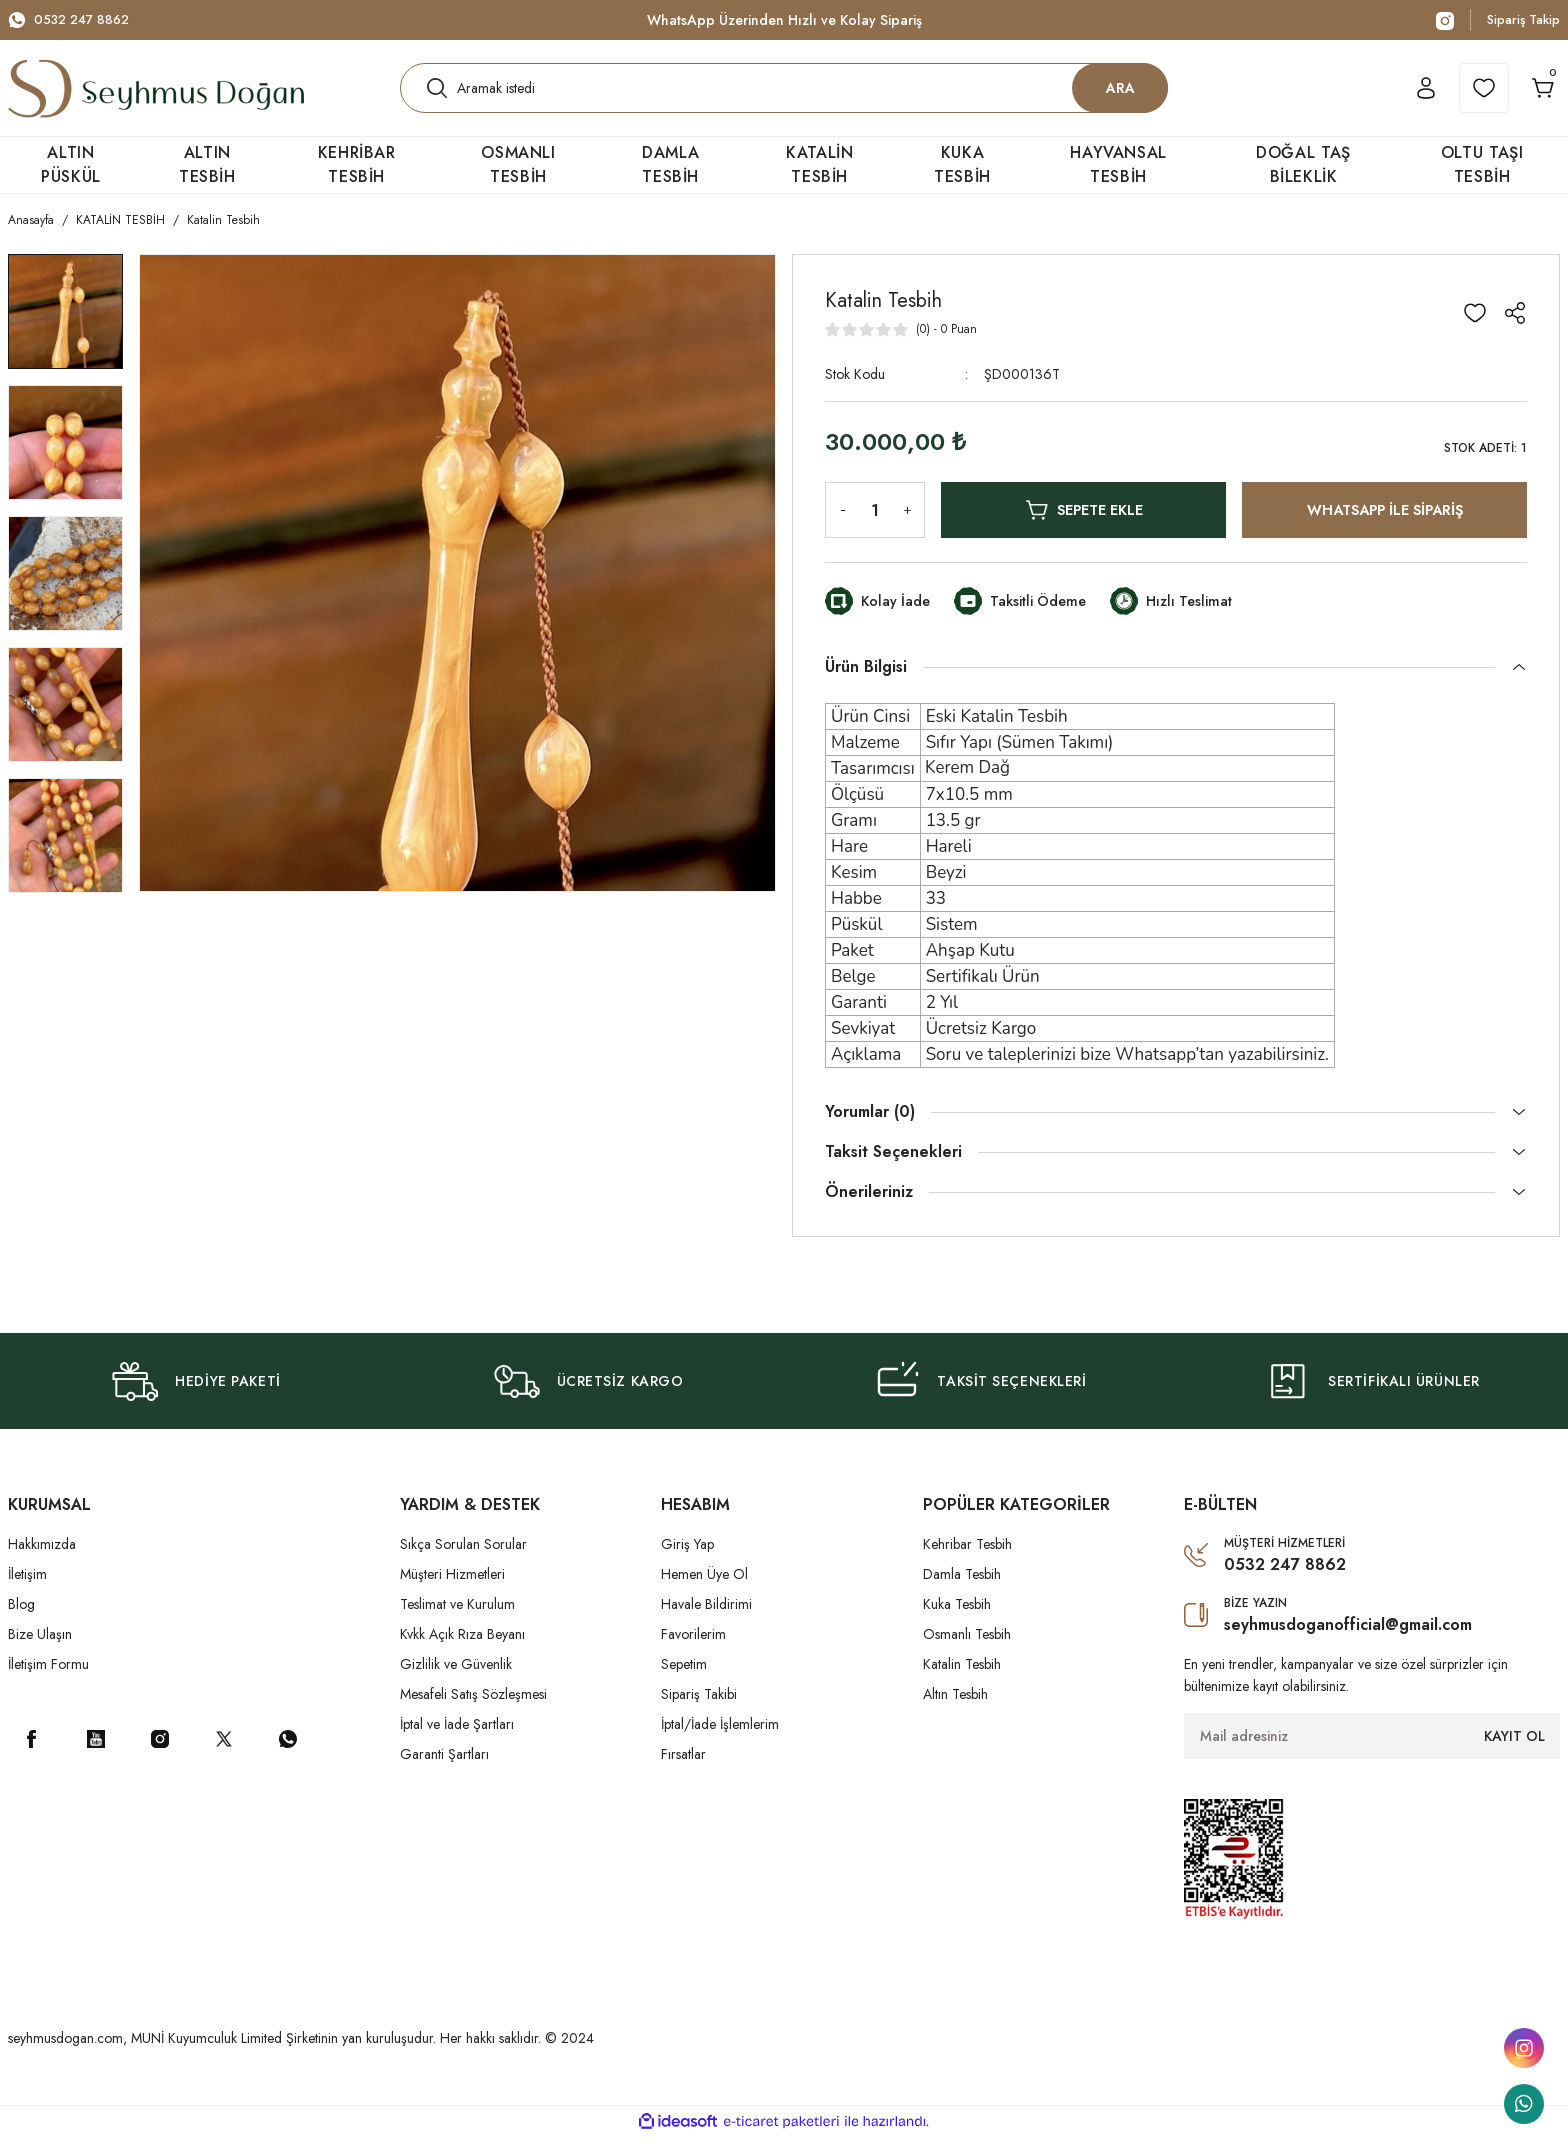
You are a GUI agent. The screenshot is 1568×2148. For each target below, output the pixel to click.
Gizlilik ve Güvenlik (456, 1676)
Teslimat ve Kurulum (457, 1616)
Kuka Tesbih (957, 1616)
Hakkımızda (42, 1556)
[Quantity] (875, 522)
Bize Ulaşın (40, 1646)
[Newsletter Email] (1372, 1748)
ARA (1120, 93)
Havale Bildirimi (706, 1616)
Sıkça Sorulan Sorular (463, 1556)
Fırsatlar (683, 1766)
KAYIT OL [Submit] (1514, 1747)
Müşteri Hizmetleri (452, 1586)
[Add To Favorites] (1475, 325)
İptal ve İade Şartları (457, 1736)
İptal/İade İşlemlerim (720, 1736)
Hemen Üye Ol (704, 1586)
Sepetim (684, 1676)
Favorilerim (693, 1646)
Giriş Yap (687, 1556)
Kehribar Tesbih (967, 1556)
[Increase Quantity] (911, 522)
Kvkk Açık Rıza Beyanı (462, 1646)
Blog (21, 1616)
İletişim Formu (48, 1676)
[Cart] (1535, 94)
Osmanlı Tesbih (967, 1646)
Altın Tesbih (955, 1706)
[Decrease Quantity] (839, 522)
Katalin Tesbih (962, 1676)
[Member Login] (1403, 94)
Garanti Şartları (444, 1766)
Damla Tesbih (962, 1586)
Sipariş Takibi (699, 1706)
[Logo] (156, 94)
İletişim (27, 1586)
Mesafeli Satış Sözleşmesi (473, 1706)
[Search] (784, 94)
